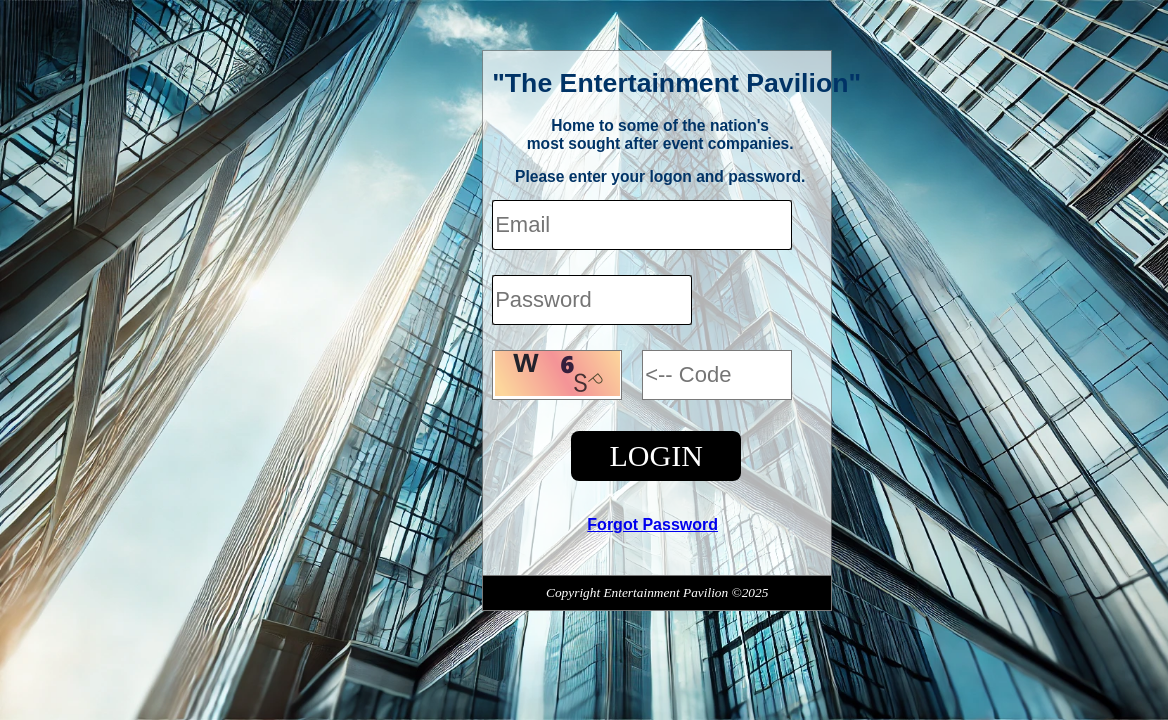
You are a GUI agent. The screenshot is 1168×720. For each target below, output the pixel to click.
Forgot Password (652, 524)
